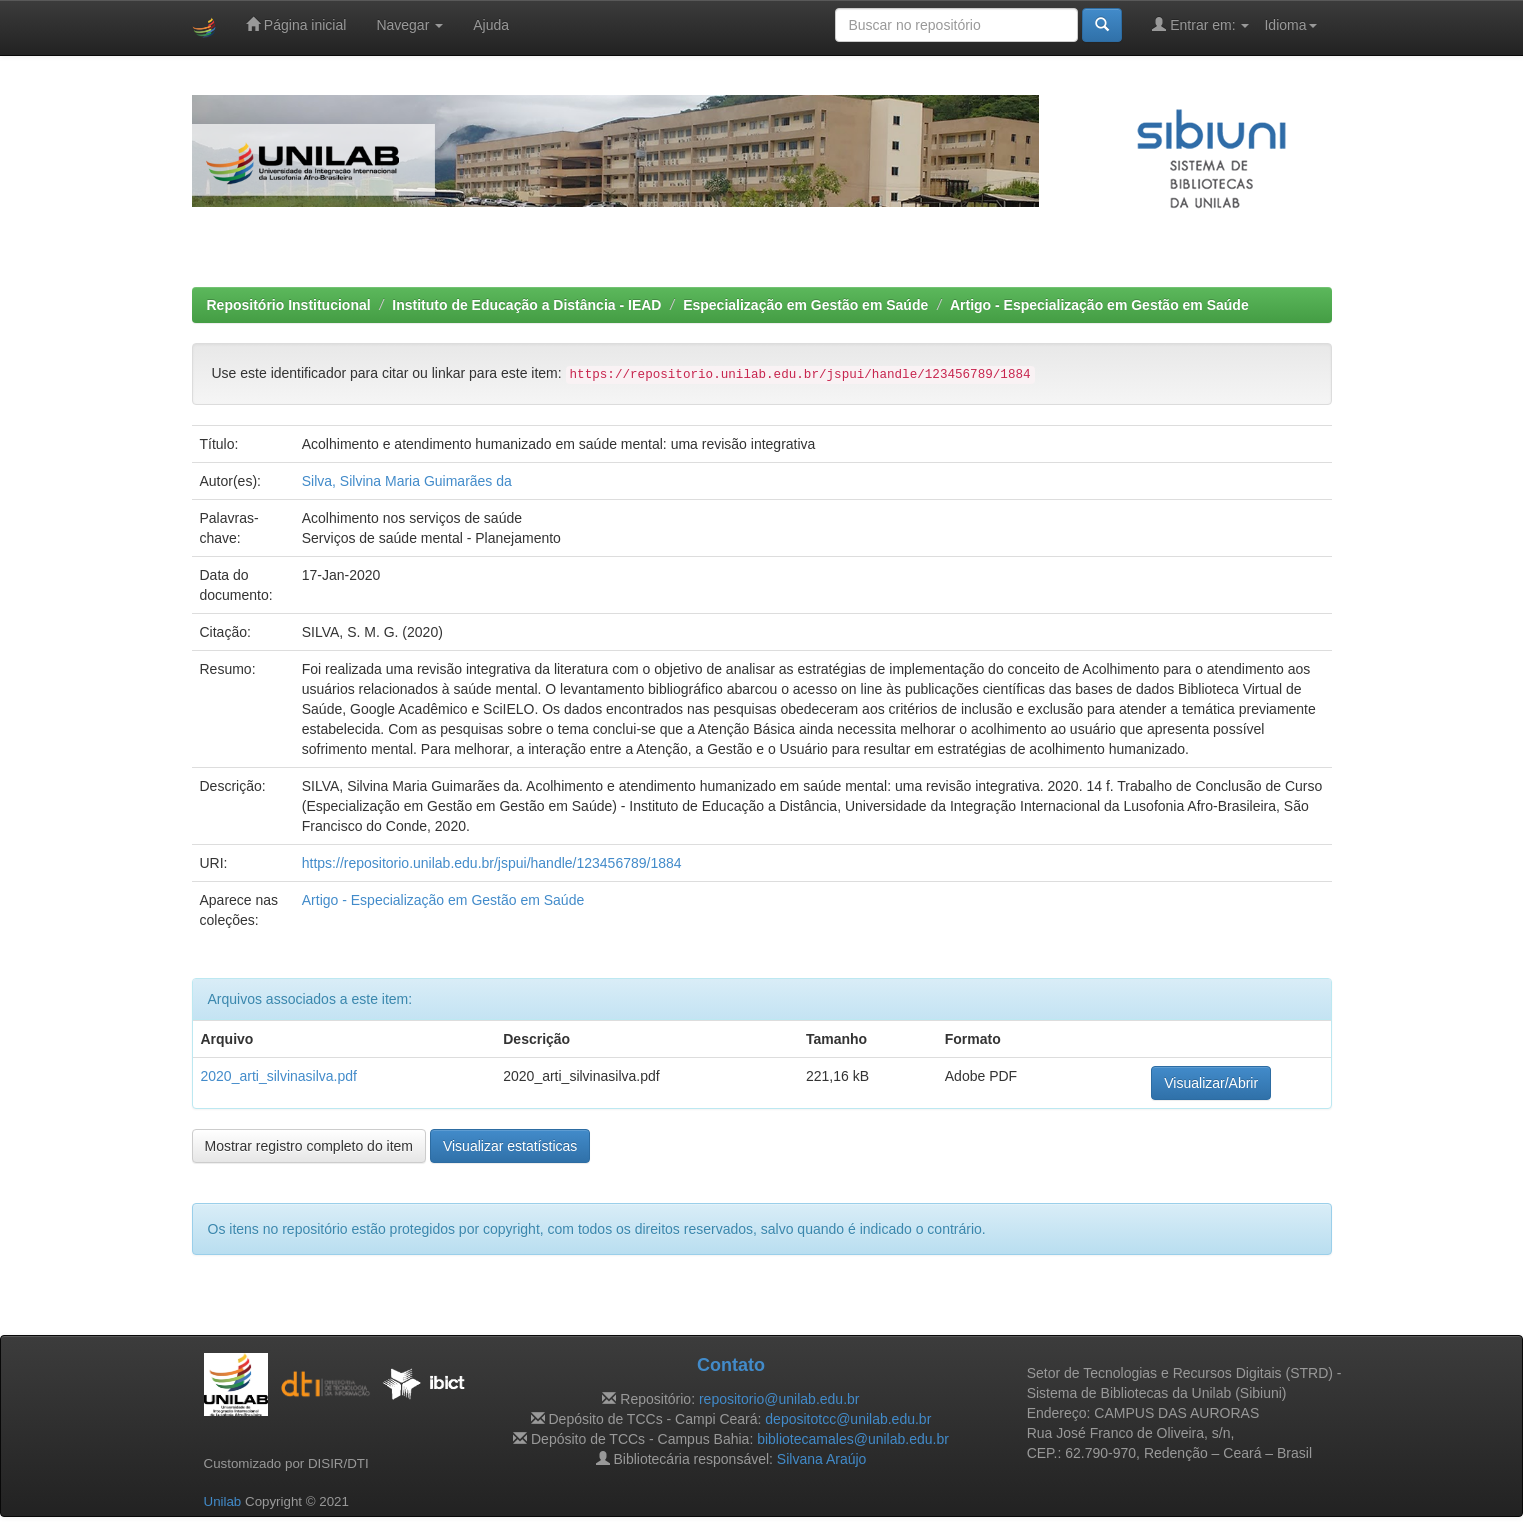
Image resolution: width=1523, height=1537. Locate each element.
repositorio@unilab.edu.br (779, 1399)
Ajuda (491, 25)
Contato (731, 1365)
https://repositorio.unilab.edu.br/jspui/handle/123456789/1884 (492, 863)
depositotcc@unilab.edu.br (848, 1419)
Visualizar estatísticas (510, 1146)
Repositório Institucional (289, 305)
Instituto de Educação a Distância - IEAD (526, 305)
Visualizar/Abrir (1211, 1083)
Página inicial (296, 24)
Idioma (1290, 25)
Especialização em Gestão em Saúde (805, 305)
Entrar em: (1200, 24)
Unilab (223, 1501)
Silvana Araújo (822, 1459)
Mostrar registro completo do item (309, 1146)
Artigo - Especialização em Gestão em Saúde (1099, 305)
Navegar (409, 25)
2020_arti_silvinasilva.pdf (279, 1076)
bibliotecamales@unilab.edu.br (853, 1439)
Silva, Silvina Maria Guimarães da (407, 481)
